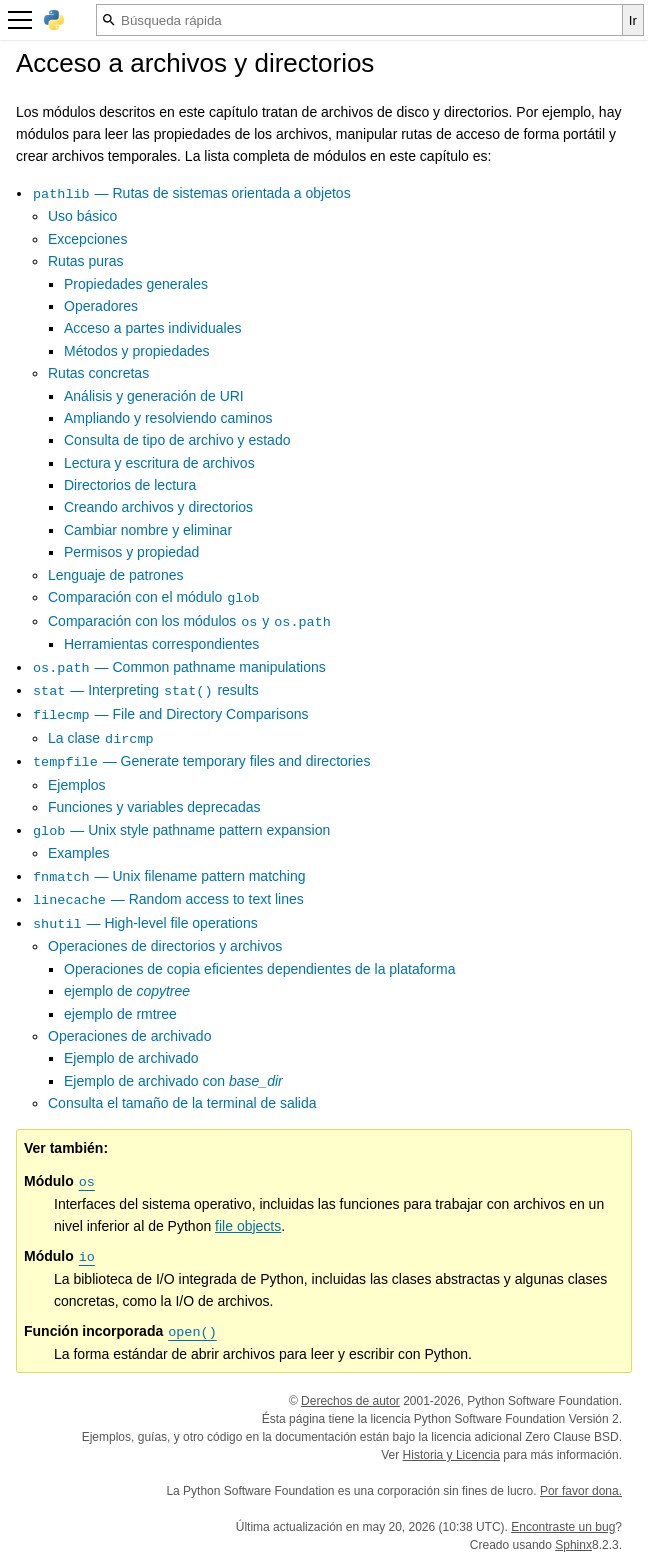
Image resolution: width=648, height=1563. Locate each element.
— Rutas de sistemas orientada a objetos (191, 193)
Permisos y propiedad (131, 552)
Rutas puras (85, 261)
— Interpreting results (145, 690)
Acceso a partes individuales (152, 328)
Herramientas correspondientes (161, 644)
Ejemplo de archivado (131, 1058)
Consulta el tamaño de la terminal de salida (182, 1103)
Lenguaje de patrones (115, 575)
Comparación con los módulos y (190, 621)
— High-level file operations (145, 923)
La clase (101, 738)
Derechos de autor (350, 1401)
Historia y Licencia (451, 1455)
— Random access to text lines (168, 899)
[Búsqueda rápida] (359, 20)
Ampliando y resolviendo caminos (168, 418)
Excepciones (87, 239)
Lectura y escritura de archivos (159, 463)
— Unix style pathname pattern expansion (181, 830)
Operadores (101, 306)
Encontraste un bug (563, 1527)
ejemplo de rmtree (120, 1014)
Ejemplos (77, 785)
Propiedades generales (136, 284)
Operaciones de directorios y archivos (165, 946)
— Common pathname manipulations (179, 667)
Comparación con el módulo (154, 597)
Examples (78, 853)
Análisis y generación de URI (154, 396)
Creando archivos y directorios (158, 507)
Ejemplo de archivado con (173, 1081)
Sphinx (573, 1545)
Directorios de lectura (130, 485)
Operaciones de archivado (129, 1036)
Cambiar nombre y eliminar (148, 530)
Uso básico (82, 216)
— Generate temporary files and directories (201, 761)
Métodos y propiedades (137, 351)
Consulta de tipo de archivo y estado (177, 440)
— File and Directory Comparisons (170, 714)
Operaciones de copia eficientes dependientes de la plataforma (259, 969)
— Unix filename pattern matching (168, 876)
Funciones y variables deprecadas (154, 807)
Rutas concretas (98, 373)
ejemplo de (127, 991)
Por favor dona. (581, 1491)
